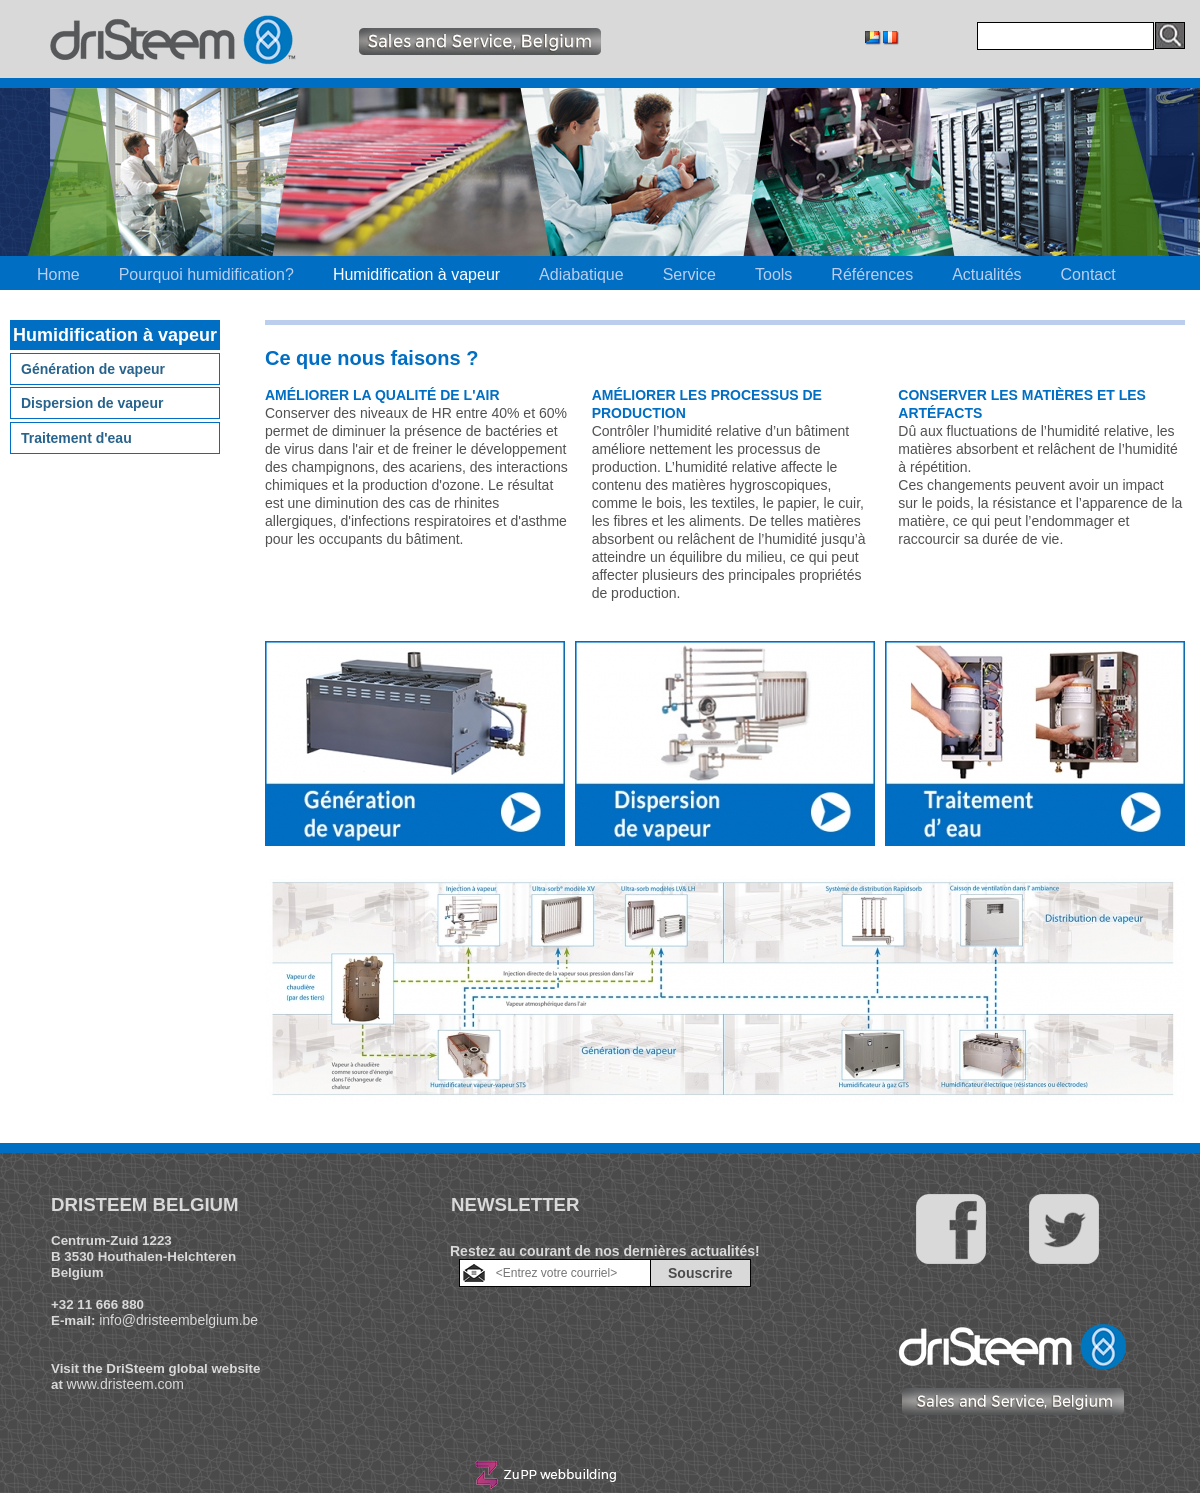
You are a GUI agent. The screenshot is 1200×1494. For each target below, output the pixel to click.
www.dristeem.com (125, 1384)
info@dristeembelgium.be (178, 1320)
